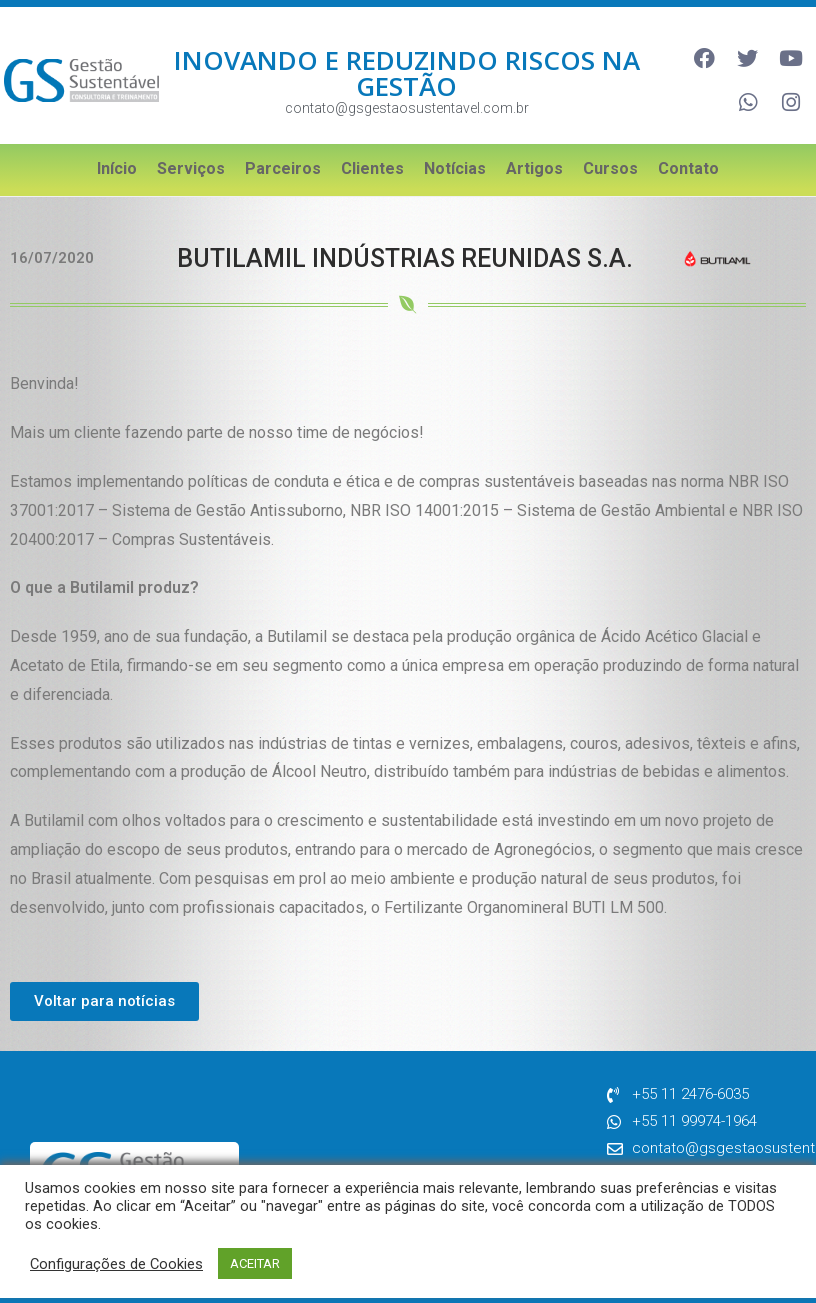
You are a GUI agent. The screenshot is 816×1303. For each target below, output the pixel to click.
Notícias (455, 157)
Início (117, 157)
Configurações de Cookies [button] (116, 1264)
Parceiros (283, 157)
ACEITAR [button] (255, 1263)
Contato (688, 157)
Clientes (372, 157)
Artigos (534, 157)
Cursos (610, 157)
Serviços (191, 157)
